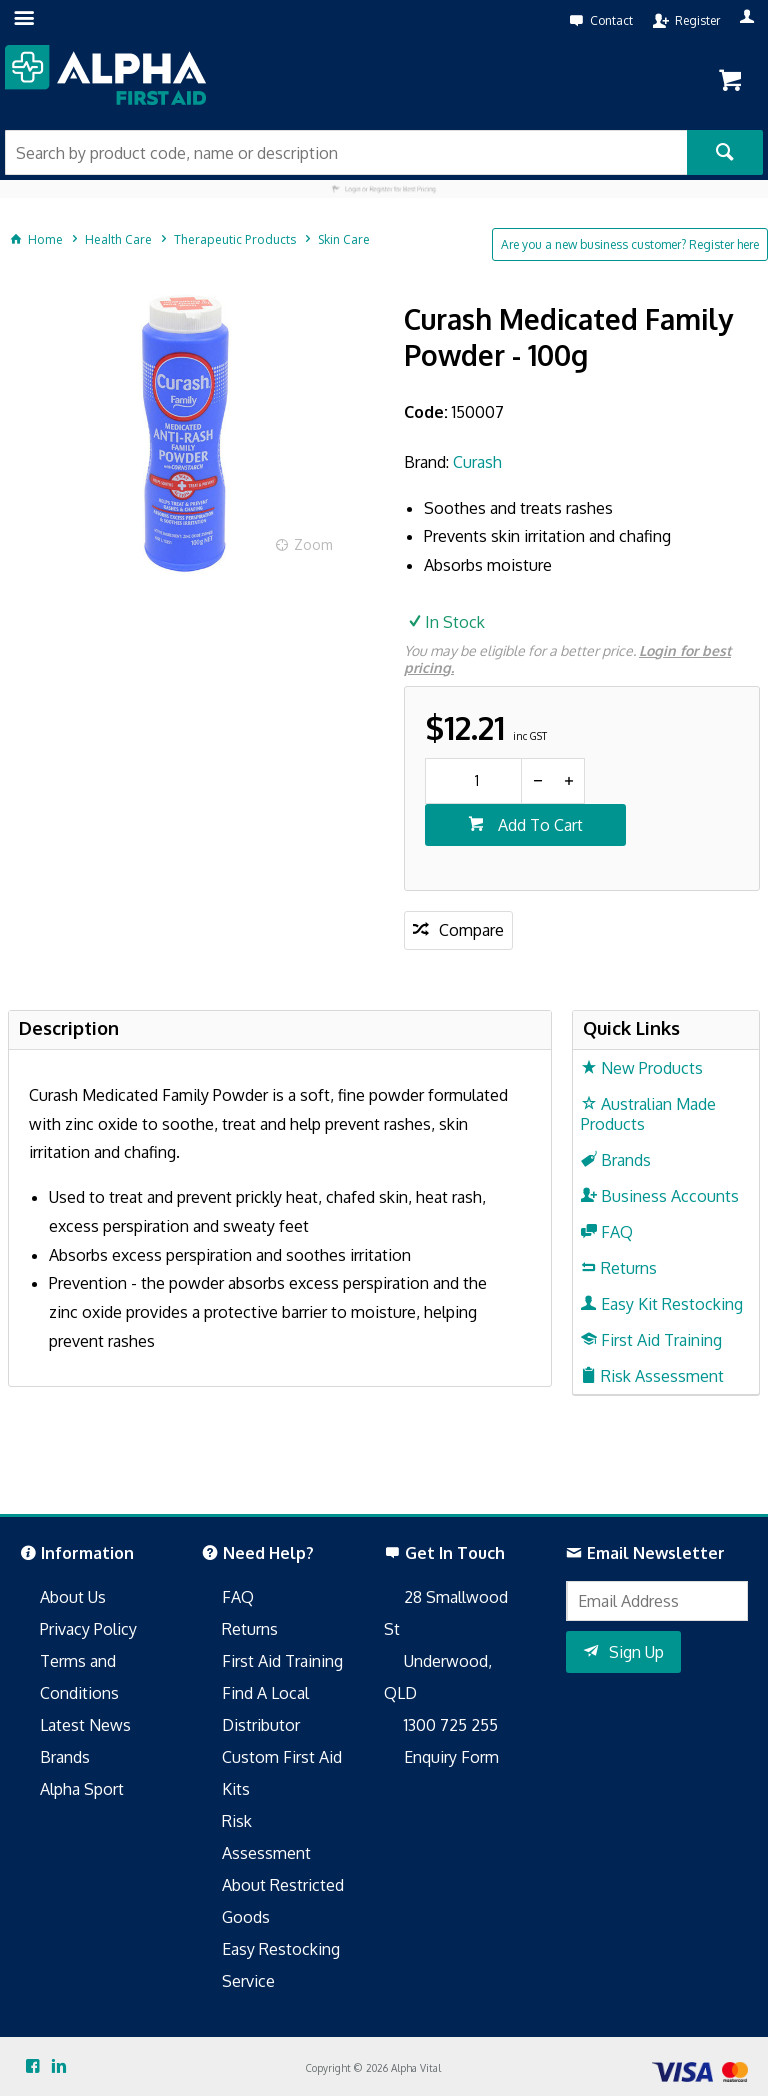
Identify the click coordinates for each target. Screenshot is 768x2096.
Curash (477, 462)
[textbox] (346, 152)
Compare (471, 930)
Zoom (313, 544)
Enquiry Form (451, 1757)
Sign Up (636, 1652)
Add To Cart (538, 825)
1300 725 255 (451, 1725)
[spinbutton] (473, 781)
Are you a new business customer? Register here (630, 244)
